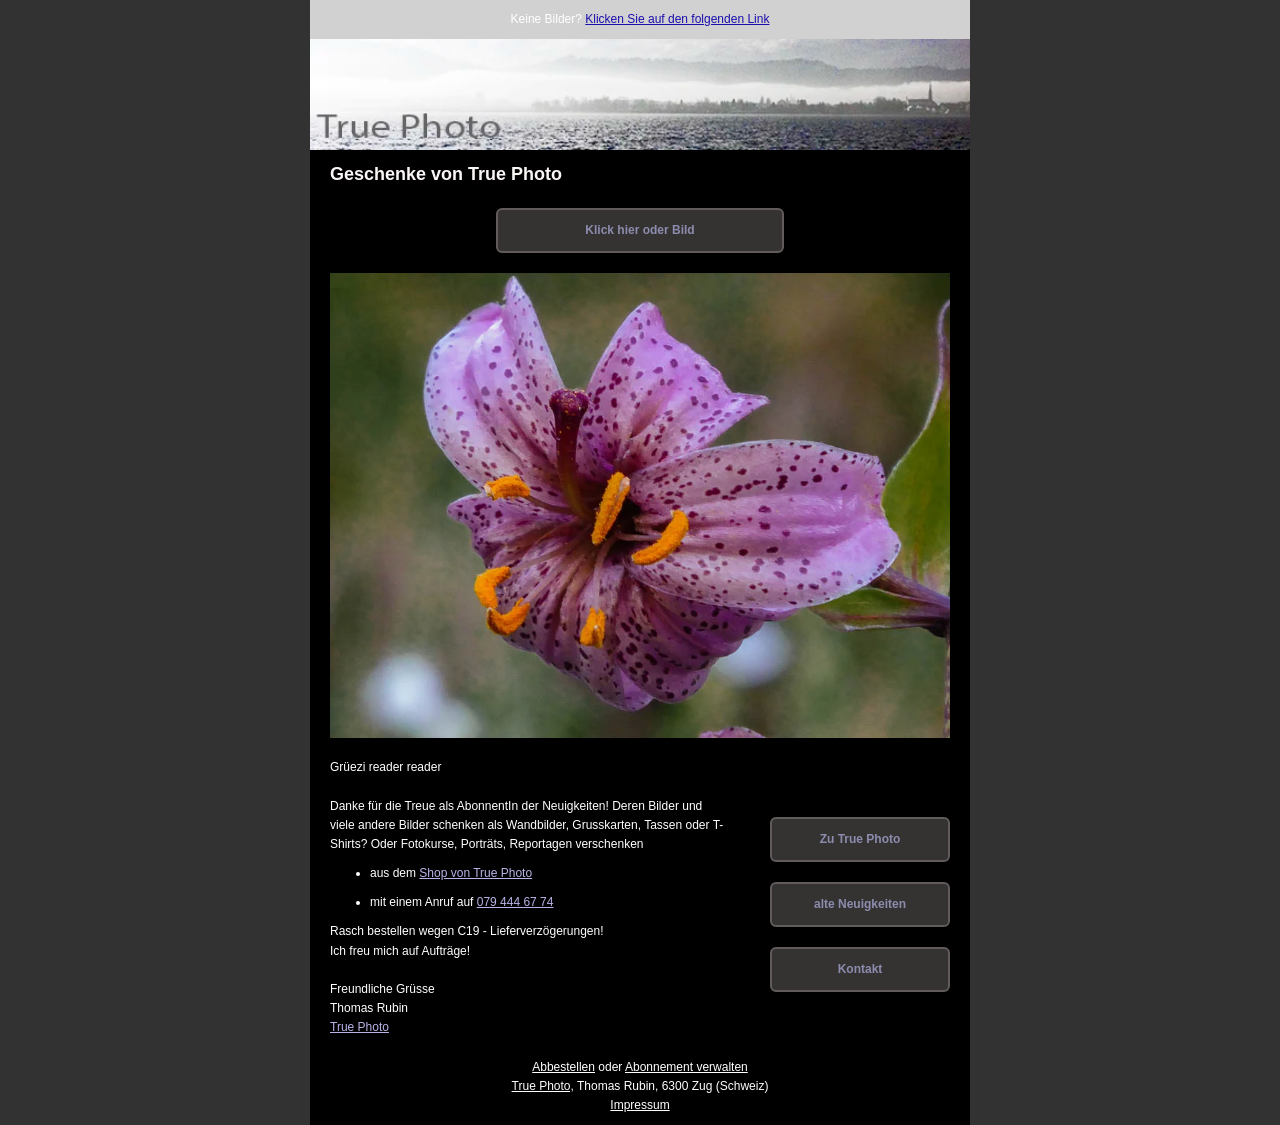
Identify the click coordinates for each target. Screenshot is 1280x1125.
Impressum (639, 1105)
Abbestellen (563, 1067)
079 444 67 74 (515, 902)
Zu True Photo (860, 839)
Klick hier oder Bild (639, 230)
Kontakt (860, 969)
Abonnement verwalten (686, 1067)
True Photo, (543, 1086)
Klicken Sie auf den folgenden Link (677, 19)
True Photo (359, 1027)
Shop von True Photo (475, 873)
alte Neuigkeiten (860, 904)
